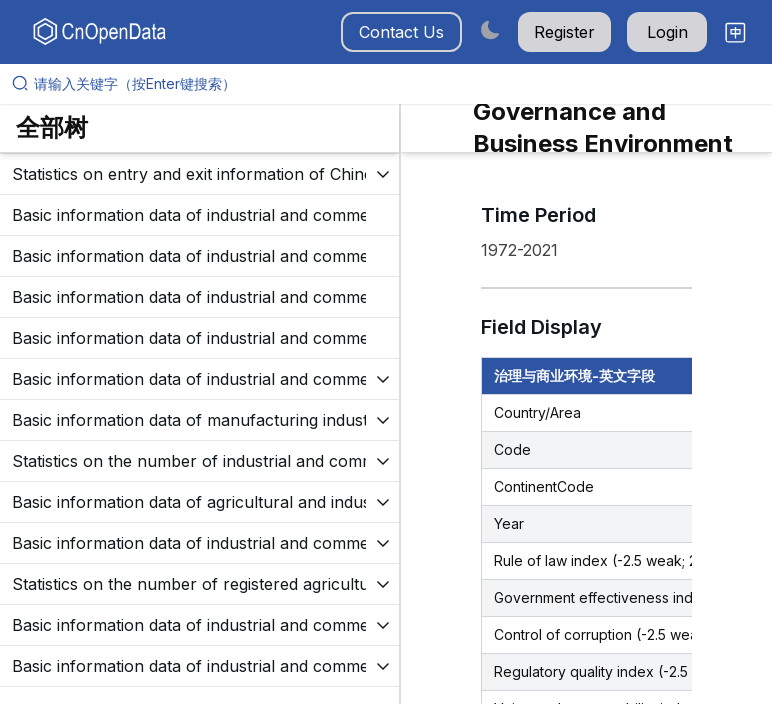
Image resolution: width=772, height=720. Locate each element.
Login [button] (667, 32)
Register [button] (564, 32)
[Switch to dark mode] (490, 29)
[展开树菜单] (199, 174)
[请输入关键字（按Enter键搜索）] (394, 84)
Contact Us (401, 32)
